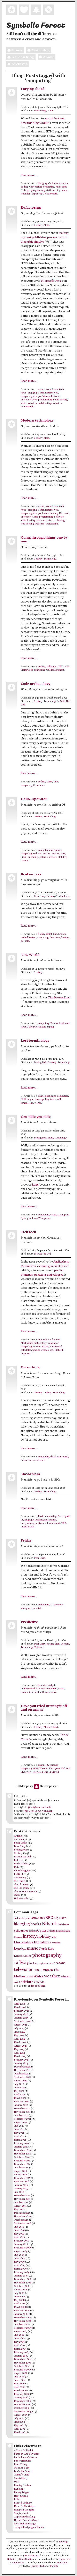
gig (68, 1931)
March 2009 (20, 2268)
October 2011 (21, 2202)
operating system (37, 857)
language (39, 1099)
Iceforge (25, 190)
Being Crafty (20, 1842)
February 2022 (21, 2101)
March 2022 (20, 2098)
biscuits (42, 1685)
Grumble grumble (36, 1117)
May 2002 (19, 2425)
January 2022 (21, 2105)
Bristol (49, 1924)
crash (53, 1214)
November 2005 (22, 2404)
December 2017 (22, 2178)
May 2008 (19, 2300)
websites (57, 403)
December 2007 (22, 2317)
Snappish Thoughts (24, 2509)
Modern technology (37, 421)
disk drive (55, 937)
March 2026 (20, 2007)
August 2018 (20, 2174)
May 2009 (19, 2262)
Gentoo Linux (58, 853)
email (65, 1456)
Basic (41, 1516)
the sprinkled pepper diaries (29, 2527)
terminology (27, 1103)
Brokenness (31, 874)
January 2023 (21, 2063)
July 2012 (19, 2192)
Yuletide (39, 1982)
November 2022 (22, 2070)
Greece (36, 1346)
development (57, 670)
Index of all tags (36, 1986)
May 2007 (19, 2342)
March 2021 (20, 2140)
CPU (23, 1099)
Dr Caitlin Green (22, 2471)
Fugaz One (64, 2559)
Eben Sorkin (25, 2559)
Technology (40, 110)
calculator (53, 1343)
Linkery (48, 1392)
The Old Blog (21, 1884)
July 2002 (19, 2418)
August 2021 (20, 2122)
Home (14, 50)
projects (58, 1604)
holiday (44, 1936)
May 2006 (19, 2383)
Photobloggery (22, 1870)
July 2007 (19, 2335)
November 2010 (22, 2216)
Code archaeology (35, 684)
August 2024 (20, 2024)
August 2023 (20, 2046)
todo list (36, 1608)
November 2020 (22, 2153)
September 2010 (22, 2223)
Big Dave (60, 1918)
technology (60, 520)
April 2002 (19, 2429)
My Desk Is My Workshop (39, 1811)
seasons (59, 1963)
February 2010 (21, 2240)
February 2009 (22, 2272)
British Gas (51, 934)
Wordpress (44, 1218)
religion (42, 1963)
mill (59, 1099)
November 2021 (22, 2112)
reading (33, 1963)
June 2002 (19, 2422)
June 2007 (19, 2338)
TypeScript (37, 193)
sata (27, 941)
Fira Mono (62, 2562)
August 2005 (21, 2415)
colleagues (21, 1931)
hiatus (45, 513)
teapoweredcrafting (24, 2516)
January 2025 (21, 2017)
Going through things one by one (44, 539)
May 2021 (19, 2133)
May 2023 (19, 2049)
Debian (37, 853)
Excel (60, 1516)
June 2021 (19, 2129)
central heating (28, 937)
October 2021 (21, 2115)
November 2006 (22, 2362)
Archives (17, 64)
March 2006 (20, 2390)
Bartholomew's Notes (25, 2457)
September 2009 (23, 2247)
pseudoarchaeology (42, 1350)
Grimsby (18, 1937)
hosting (54, 513)
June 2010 (19, 2230)
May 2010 (19, 2233)
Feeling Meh (40, 1062)
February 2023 (21, 2059)
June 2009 (19, 2258)
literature (42, 1942)
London (20, 1948)
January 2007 (21, 2355)
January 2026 (21, 2014)
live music (55, 1943)
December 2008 (22, 2279)
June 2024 (19, 2032)
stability (62, 857)
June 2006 (19, 2380)
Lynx (35, 1185)
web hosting (44, 403)
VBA (63, 1523)
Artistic (18, 1836)
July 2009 (19, 2255)
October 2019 (21, 2167)
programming (38, 190)
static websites (29, 403)
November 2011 (22, 2199)
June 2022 (19, 2087)
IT (22, 1519)
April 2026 (19, 2004)
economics (26, 1692)
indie (54, 1937)
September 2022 (22, 2077)
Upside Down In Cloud (26, 2520)
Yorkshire (26, 1982)
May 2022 (19, 2091)
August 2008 (21, 2289)
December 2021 (22, 2108)
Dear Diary (39, 896)
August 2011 (20, 2206)
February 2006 (22, 2394)
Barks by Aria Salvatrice (26, 2454)
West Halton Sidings (25, 2523)
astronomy (38, 1918)
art (29, 1918)
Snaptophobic (21, 2513)
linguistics (50, 1099)
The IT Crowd (51, 1772)
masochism (50, 1519)
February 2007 (21, 2352)
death (52, 1930)
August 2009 (21, 2251)
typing (50, 1026)
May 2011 (19, 2209)
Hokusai (65, 1768)
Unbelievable (21, 1898)
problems (32, 1218)
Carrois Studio (38, 2566)
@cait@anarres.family (39, 1807)
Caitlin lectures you (58, 183)
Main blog (37, 50)
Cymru (43, 1930)
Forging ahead (32, 89)
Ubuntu (25, 860)
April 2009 (19, 2265)
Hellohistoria (21, 2496)
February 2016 (21, 2181)
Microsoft (64, 513)
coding (24, 186)
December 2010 (22, 2213)
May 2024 (19, 2035)
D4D (16, 2481)
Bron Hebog (20, 2464)
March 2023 (20, 2056)
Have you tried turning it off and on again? (44, 1708)
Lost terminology (35, 1041)
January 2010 (21, 2244)
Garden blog (20, 57)
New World (30, 955)
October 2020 (21, 2157)
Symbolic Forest (35, 25)
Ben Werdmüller (22, 2461)
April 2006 (19, 2387)
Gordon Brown (41, 1692)
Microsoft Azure (51, 396)
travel (29, 1976)
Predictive (29, 1622)
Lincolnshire (23, 1942)
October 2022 (21, 2073)
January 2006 (21, 2397)
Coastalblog (20, 2478)
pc (22, 941)
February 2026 (21, 2011)
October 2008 (21, 2286)
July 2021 (19, 2126)
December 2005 (22, 2401)
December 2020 (22, 2150)
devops (37, 396)
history (45, 1346)
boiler (41, 934)
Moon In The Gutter (24, 2506)
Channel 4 (43, 1765)
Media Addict (51, 1727)
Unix (55, 781)
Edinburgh (61, 1930)
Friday (26, 1541)
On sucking (30, 1367)
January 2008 (21, 2314)
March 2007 (20, 2349)
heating (65, 937)
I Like (17, 2499)
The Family (19, 1881)
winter (65, 1976)
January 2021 (21, 2146)
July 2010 (19, 2227)
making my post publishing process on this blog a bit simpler (45, 237)
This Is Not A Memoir (25, 1891)
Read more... (29, 175)
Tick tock (28, 1232)
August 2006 (21, 2373)
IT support (63, 1214)
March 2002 (20, 2432)
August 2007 (20, 2331)
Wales (38, 1976)
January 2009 (21, 2275)
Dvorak (54, 1023)
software (59, 516)
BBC (49, 1917)
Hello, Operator (34, 799)
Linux (49, 781)
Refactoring (31, 208)
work (16, 1982)
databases (55, 1456)
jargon (30, 1099)
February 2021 (21, 2143)
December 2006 (22, 2359)
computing (48, 186)
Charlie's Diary (21, 2474)
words (37, 1103)
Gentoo (46, 853)
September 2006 (23, 2369)
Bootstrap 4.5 (31, 2555)
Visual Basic (27, 1526)
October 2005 (21, 2408)
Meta (50, 110)
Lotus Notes (27, 1460)
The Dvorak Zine (59, 997)
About (46, 57)
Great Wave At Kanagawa (46, 1768)
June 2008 (19, 2296)
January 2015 (21, 2188)
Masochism (30, 1474)
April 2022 (19, 2094)
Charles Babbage (47, 1096)
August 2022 (20, 2080)
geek (67, 1516)
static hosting (53, 190)
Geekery (38, 225)
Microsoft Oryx (51, 281)
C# (47, 670)
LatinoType (18, 2562)
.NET (60, 666)
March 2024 (20, 2042)
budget (51, 1685)
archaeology (40, 1343)
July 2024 (19, 2028)
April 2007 (19, 2345)
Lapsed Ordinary (23, 2502)
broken (62, 934)
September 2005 (23, 2411)
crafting (33, 1930)
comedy (53, 1765)
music (32, 1948)
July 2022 (19, 2084)
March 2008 (20, 2307)
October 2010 (21, 2220)
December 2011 (22, 2195)
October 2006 (21, 2366)
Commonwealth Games (33, 1688)
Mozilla (54, 2566)
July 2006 (19, 2376)
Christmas (62, 1924)
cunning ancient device (54, 1266)
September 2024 (22, 2021)
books (36, 1924)
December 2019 (22, 2164)
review (27, 1772)
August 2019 (20, 2171)
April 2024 (19, 2039)
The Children (43, 1970)
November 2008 (22, 2282)
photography (46, 1955)
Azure (41, 389)
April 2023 (19, 2053)
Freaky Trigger (21, 2492)
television (38, 1772)
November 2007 (22, 2321)
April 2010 (19, 2237)
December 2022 (22, 2066)
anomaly (42, 1339)
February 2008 (22, 2310)
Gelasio (11, 2559)
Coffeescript (35, 186)
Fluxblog (18, 2489)
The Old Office (21, 1888)
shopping (26, 1608)
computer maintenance (50, 850)
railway (21, 1963)
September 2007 (22, 2328)
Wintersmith (51, 193)
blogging (42, 183)
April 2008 (19, 2303)
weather (52, 1976)
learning (39, 1519)
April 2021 (19, 2136)
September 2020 (22, 2160)
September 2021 (22, 2119)
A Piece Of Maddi (23, 2450)
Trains (17, 1895)
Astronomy (20, 1839)
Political (38, 1647)
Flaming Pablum (22, 2485)
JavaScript (61, 186)
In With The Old (42, 1253)
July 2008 (19, 2293)
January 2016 (21, 2185)
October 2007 (21, 2324)
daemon (40, 785)
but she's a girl (21, 2467)
